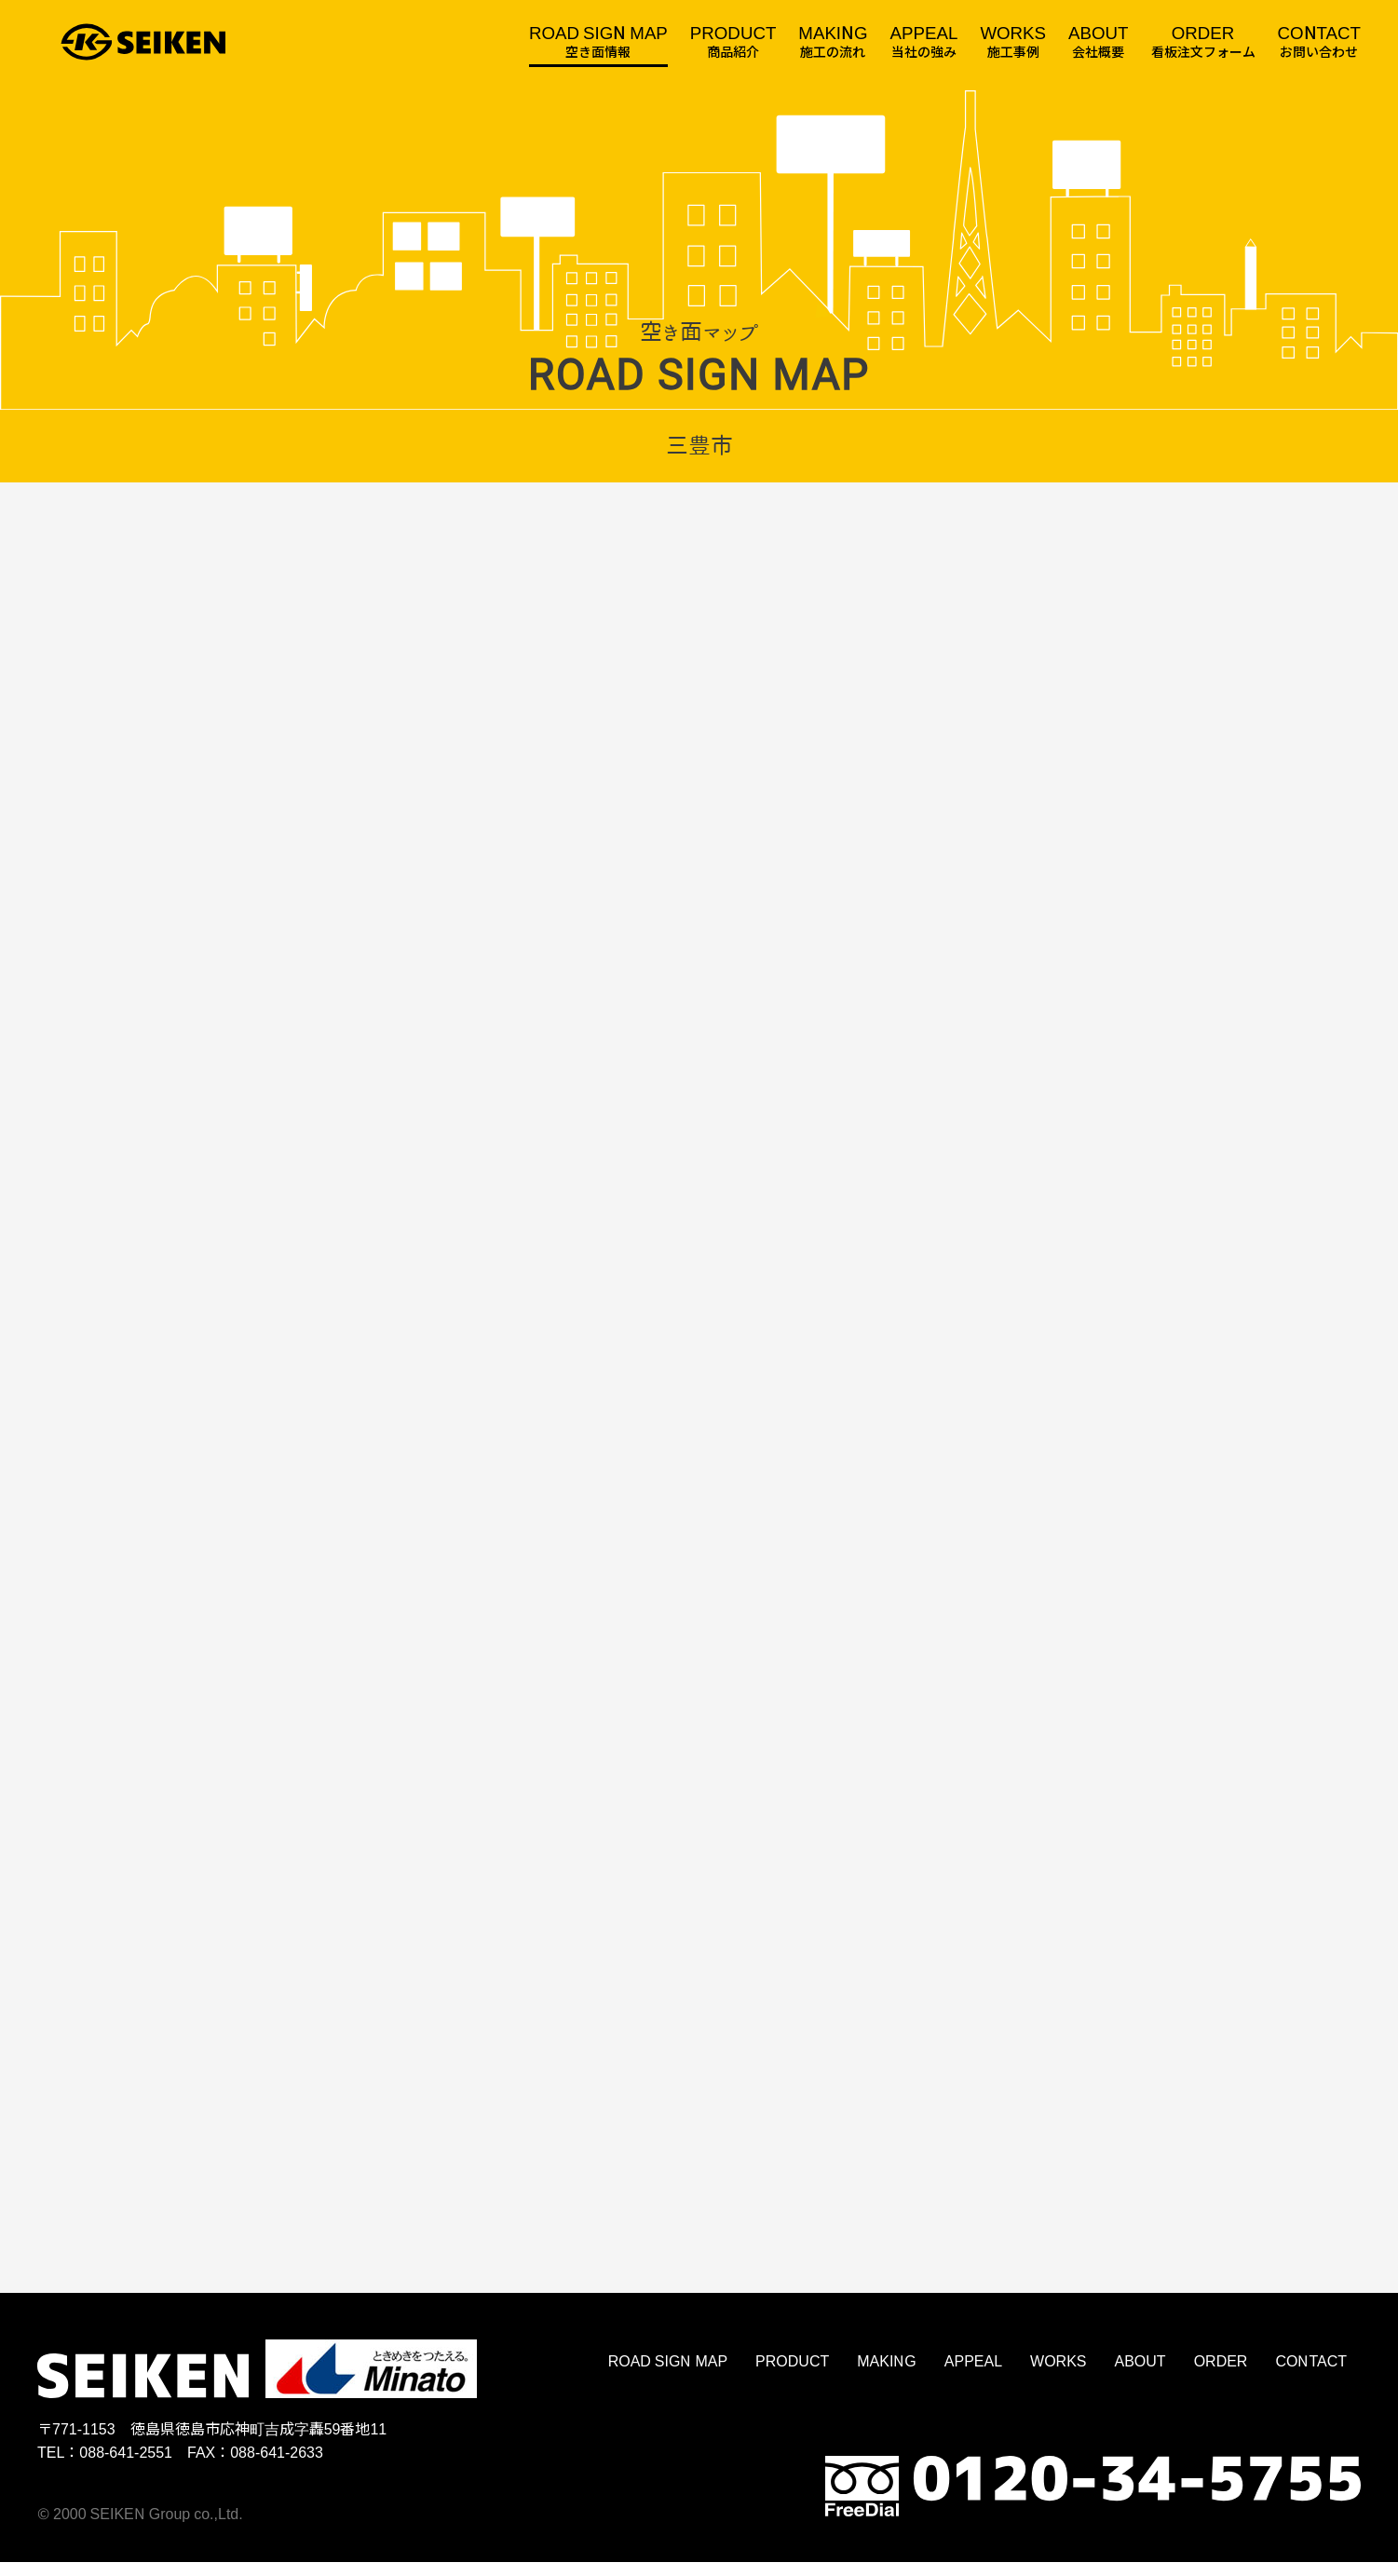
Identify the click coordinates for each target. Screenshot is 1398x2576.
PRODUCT (792, 2373)
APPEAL (973, 2373)
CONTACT (1311, 2373)
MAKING (886, 2373)
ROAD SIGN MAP (667, 2373)
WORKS (1058, 2373)
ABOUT (1140, 2373)
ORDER (1221, 2373)
